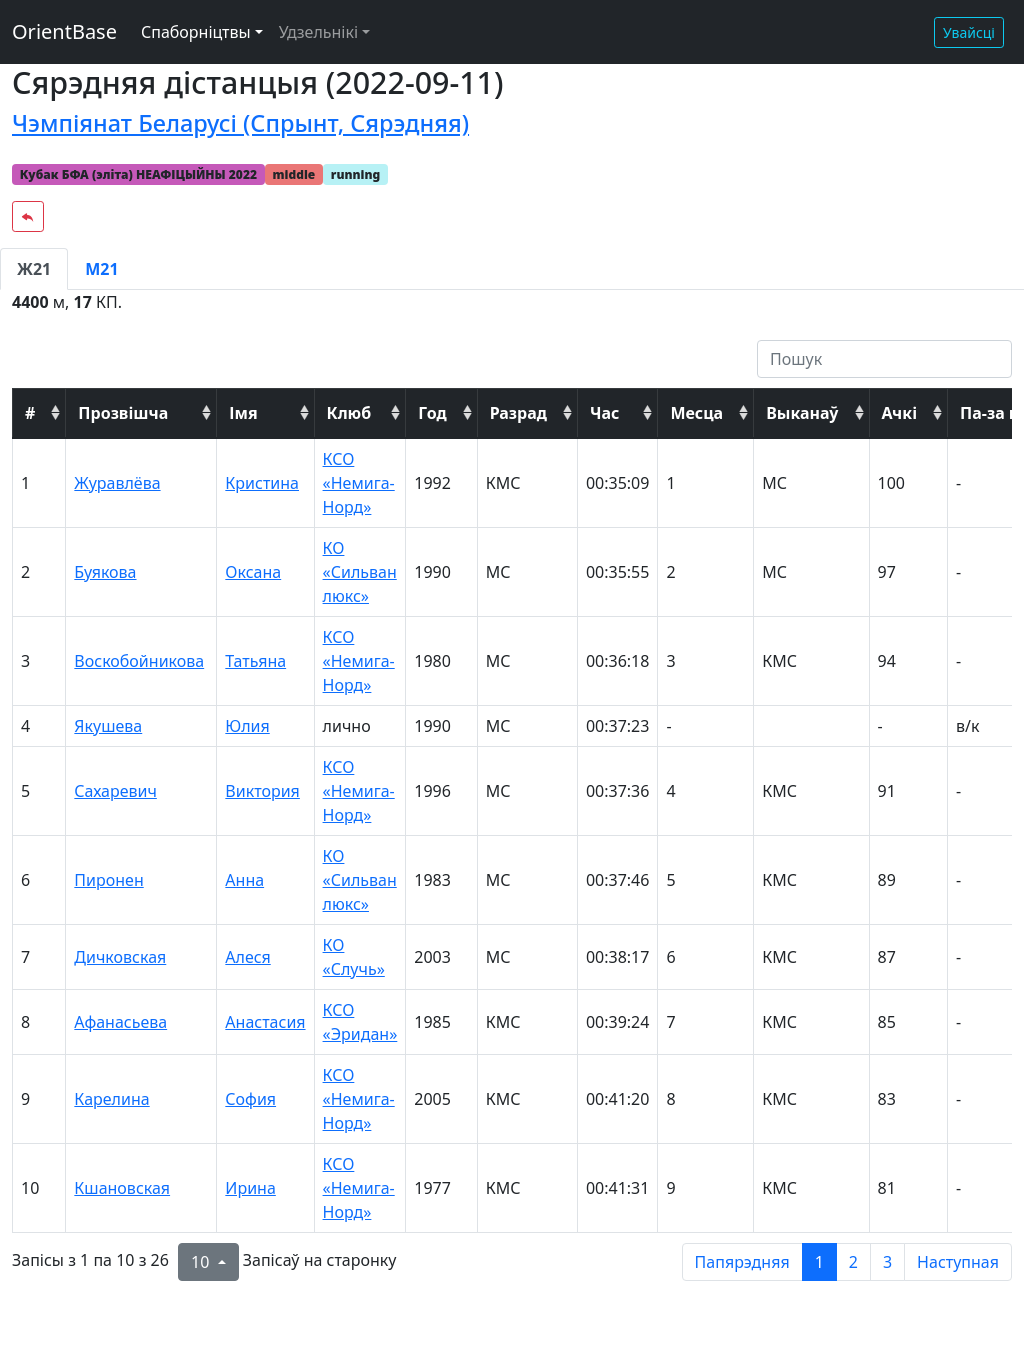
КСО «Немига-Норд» (359, 483)
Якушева (108, 726)
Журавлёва (117, 483)
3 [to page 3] (887, 1262)
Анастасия (265, 1022)
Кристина (262, 483)
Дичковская (120, 957)
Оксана (253, 572)
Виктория (262, 791)
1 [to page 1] (819, 1262)
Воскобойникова (139, 661)
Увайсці (969, 32)
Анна (244, 880)
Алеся (247, 957)
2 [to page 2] (853, 1262)
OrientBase (64, 31)
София (250, 1099)
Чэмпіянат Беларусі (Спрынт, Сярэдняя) (240, 123)
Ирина (250, 1188)
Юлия (247, 726)
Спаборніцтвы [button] (196, 32)
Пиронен (108, 880)
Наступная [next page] (958, 1262)
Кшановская (122, 1188)
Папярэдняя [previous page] (742, 1262)
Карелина (111, 1099)
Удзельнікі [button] (318, 32)
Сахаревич (115, 791)
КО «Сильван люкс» (360, 572)
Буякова (105, 572)
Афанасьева (120, 1022)
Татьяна (255, 661)
